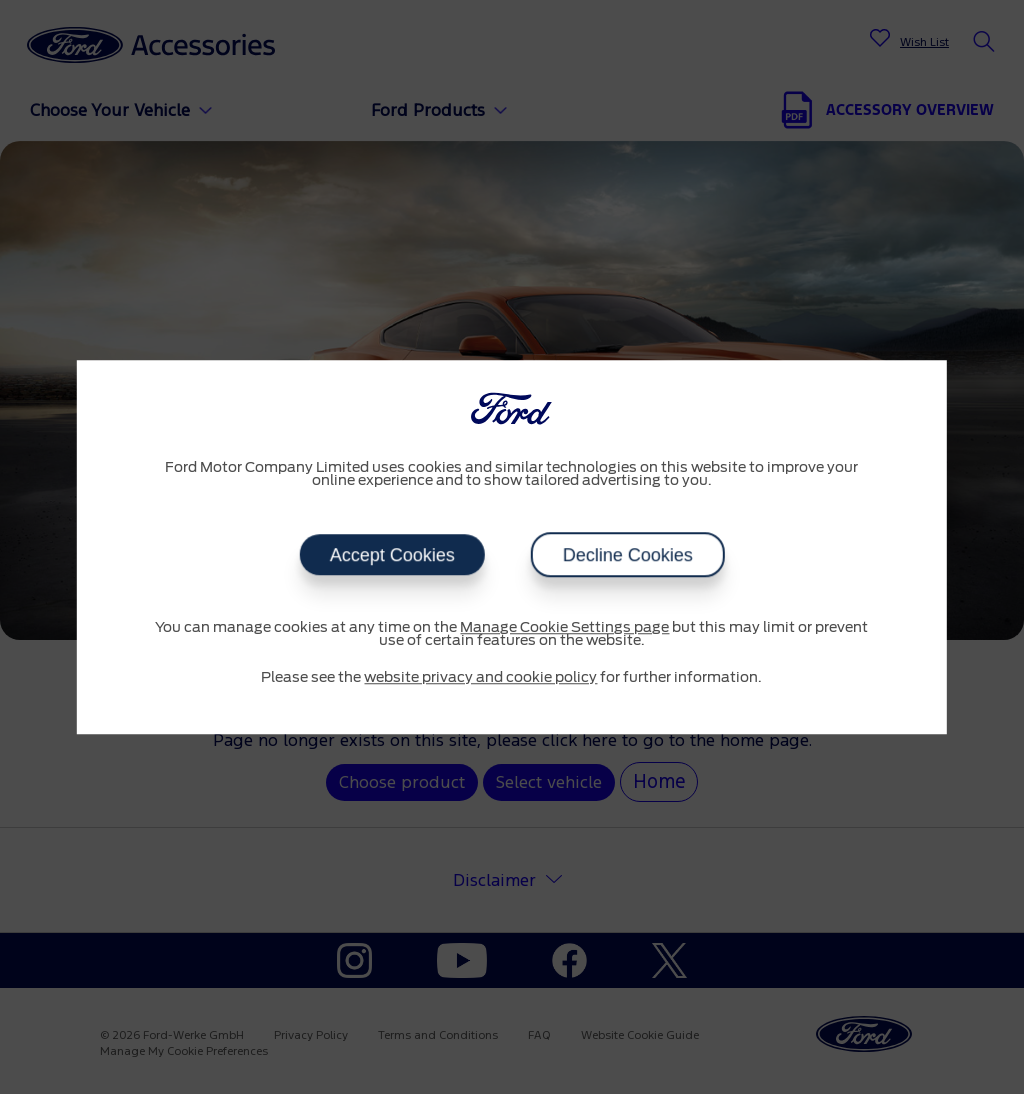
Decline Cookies (627, 555)
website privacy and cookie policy (480, 678)
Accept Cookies (391, 555)
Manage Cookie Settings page (564, 628)
